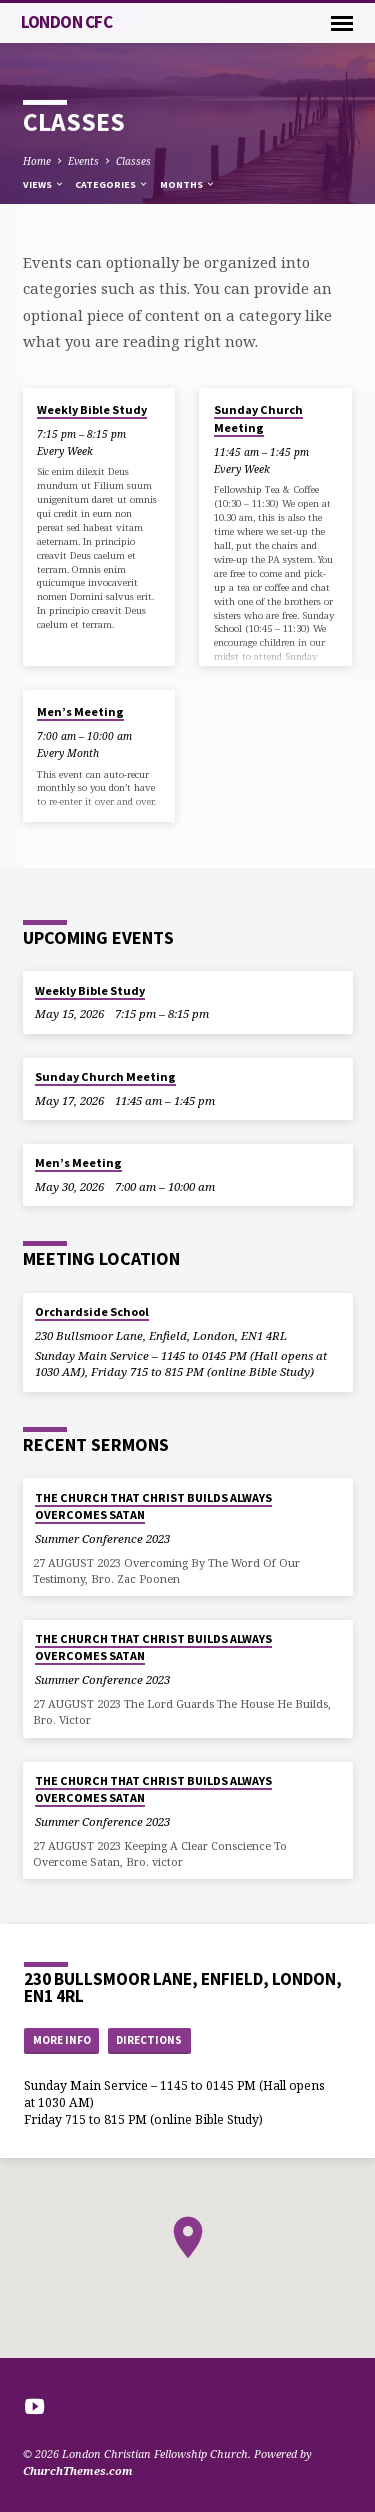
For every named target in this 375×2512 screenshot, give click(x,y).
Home (37, 161)
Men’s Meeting (80, 711)
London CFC (67, 22)
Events (83, 161)
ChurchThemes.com (78, 2470)
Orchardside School (92, 1311)
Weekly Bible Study (92, 409)
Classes (133, 161)
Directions (149, 2040)
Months (188, 184)
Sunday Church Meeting (258, 418)
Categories (112, 184)
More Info (62, 2040)
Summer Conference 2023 (102, 1538)
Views (44, 184)
